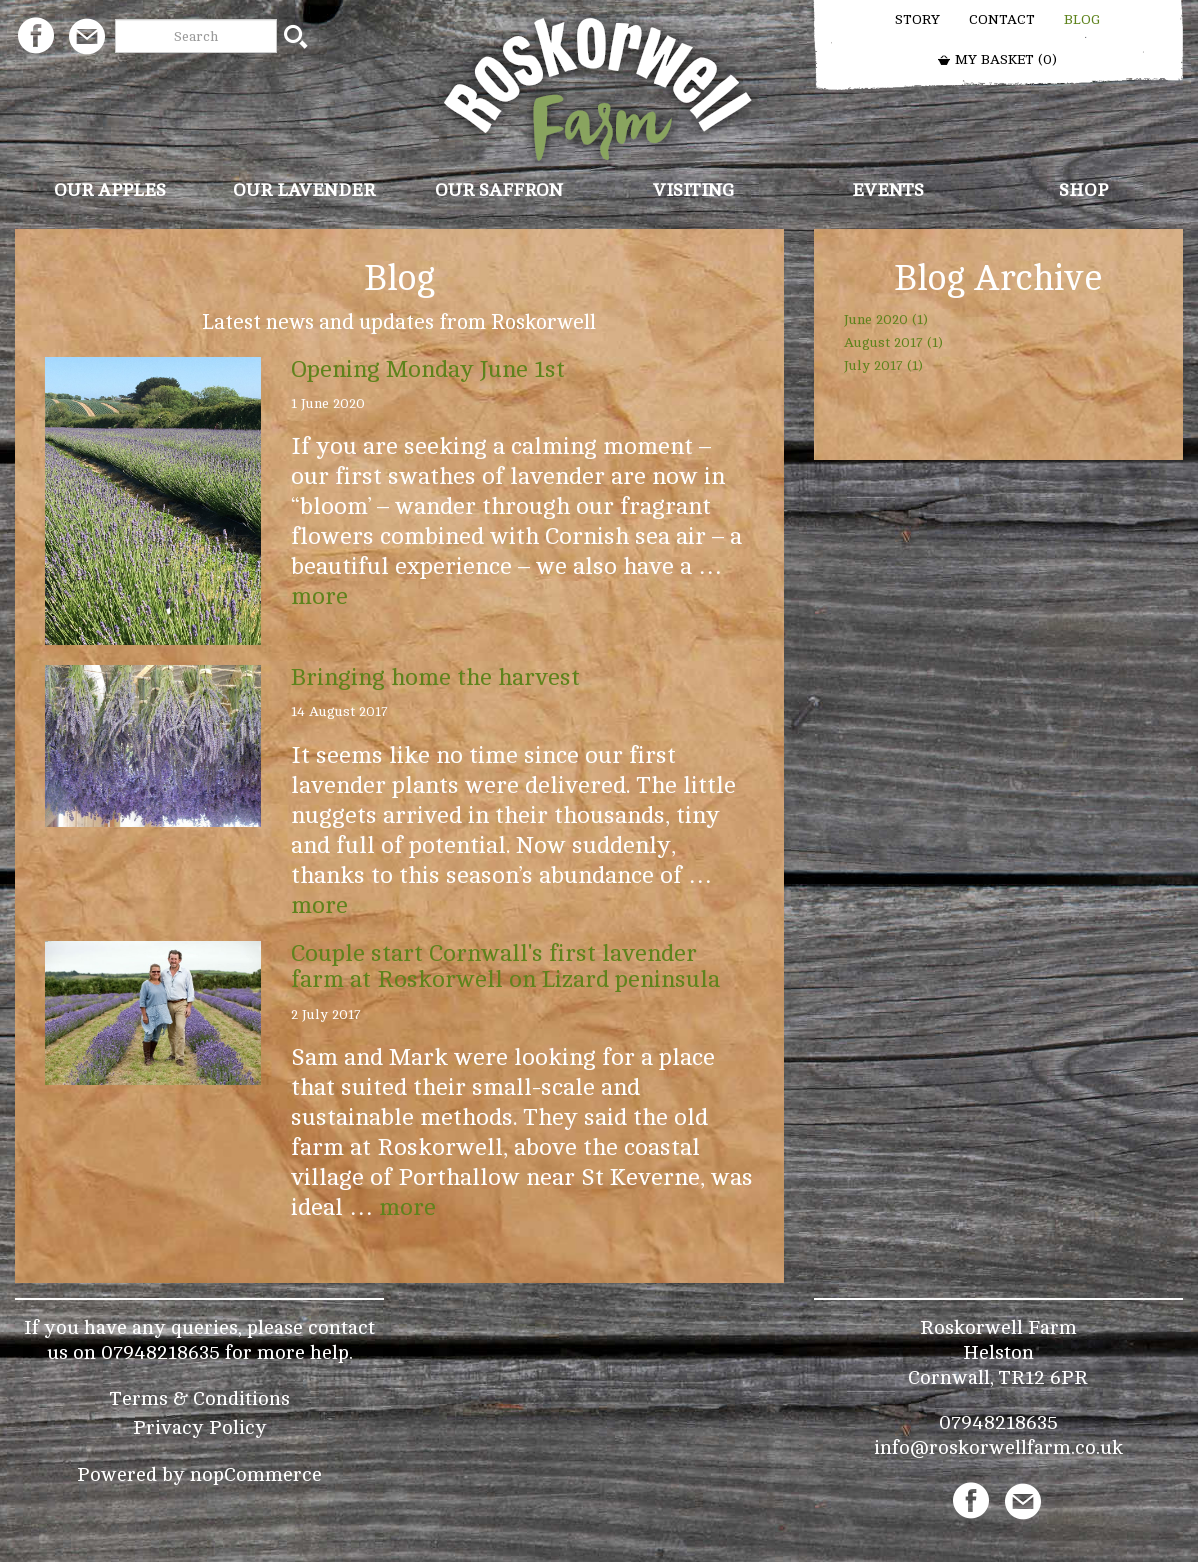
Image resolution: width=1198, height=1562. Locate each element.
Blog (1082, 19)
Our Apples (110, 190)
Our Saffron (499, 190)
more (319, 596)
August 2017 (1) (893, 342)
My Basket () (997, 59)
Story (917, 19)
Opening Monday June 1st (428, 369)
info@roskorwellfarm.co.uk (998, 1447)
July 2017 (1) (883, 365)
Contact (1002, 19)
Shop (1083, 190)
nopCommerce (256, 1474)
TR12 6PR (1043, 1377)
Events (888, 190)
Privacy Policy (200, 1427)
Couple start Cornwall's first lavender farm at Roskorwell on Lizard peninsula (505, 966)
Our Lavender (304, 190)
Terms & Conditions (200, 1398)
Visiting (693, 190)
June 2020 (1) (886, 319)
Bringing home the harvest (435, 677)
